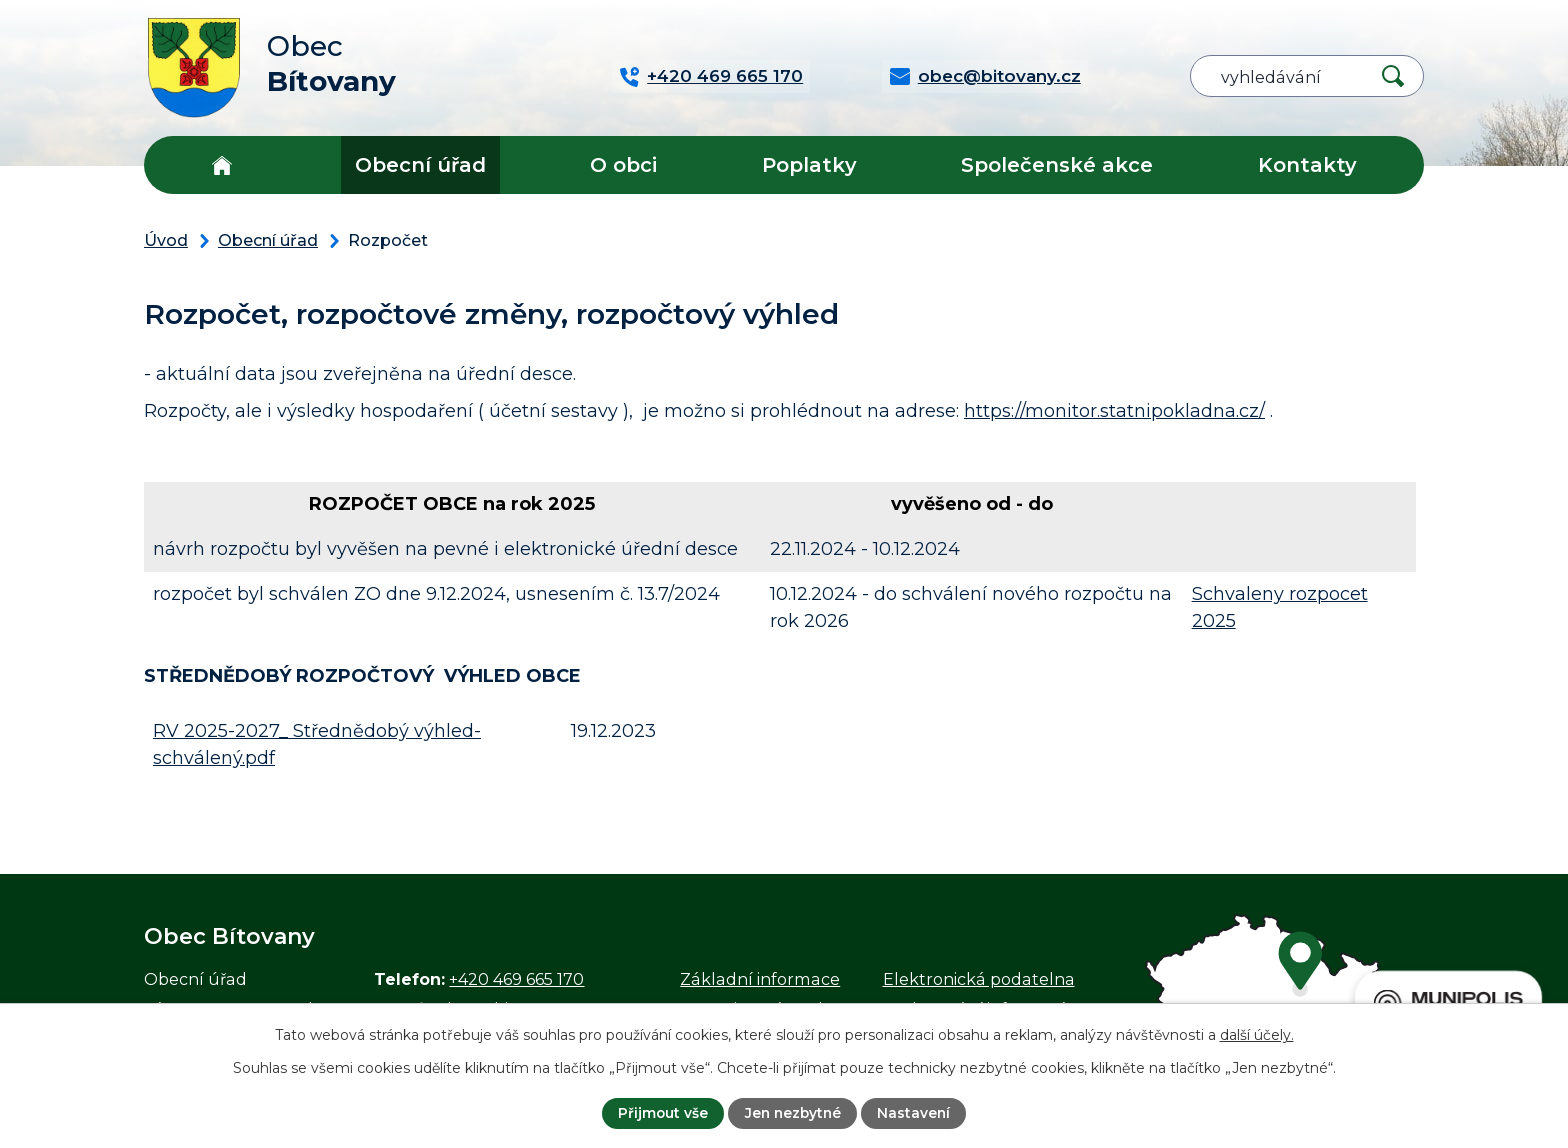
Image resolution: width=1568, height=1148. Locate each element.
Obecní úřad (420, 165)
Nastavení (916, 1113)
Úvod (221, 165)
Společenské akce (1057, 165)
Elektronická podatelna (979, 979)
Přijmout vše (660, 1113)
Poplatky (809, 165)
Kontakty (1307, 165)
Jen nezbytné (793, 1113)
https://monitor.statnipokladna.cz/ (1114, 411)
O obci (623, 165)
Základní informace (760, 979)
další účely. (1257, 1034)
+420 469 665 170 (516, 979)
